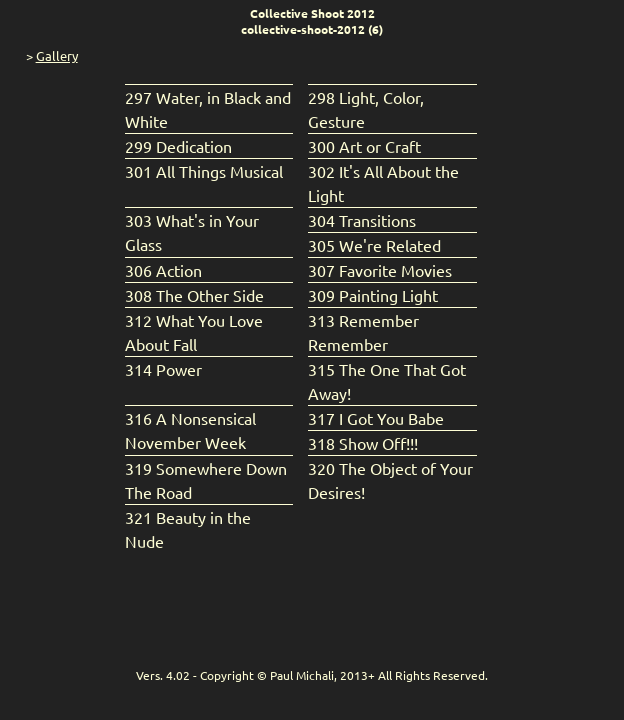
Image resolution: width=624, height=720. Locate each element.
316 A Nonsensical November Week (190, 430)
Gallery (57, 55)
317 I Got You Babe (376, 418)
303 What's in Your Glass (192, 232)
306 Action (163, 270)
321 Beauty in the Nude (188, 529)
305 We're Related (374, 245)
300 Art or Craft (364, 146)
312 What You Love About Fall (194, 332)
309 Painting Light (373, 295)
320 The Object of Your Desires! (390, 480)
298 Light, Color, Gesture (366, 109)
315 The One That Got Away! (387, 381)
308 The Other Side (194, 295)
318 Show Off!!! (363, 443)
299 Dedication (178, 146)
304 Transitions (362, 220)
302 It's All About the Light (383, 183)
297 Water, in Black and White (208, 109)
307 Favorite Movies (380, 270)
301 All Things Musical (204, 171)
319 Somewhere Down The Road (206, 480)
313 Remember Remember (363, 332)
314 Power (163, 369)
